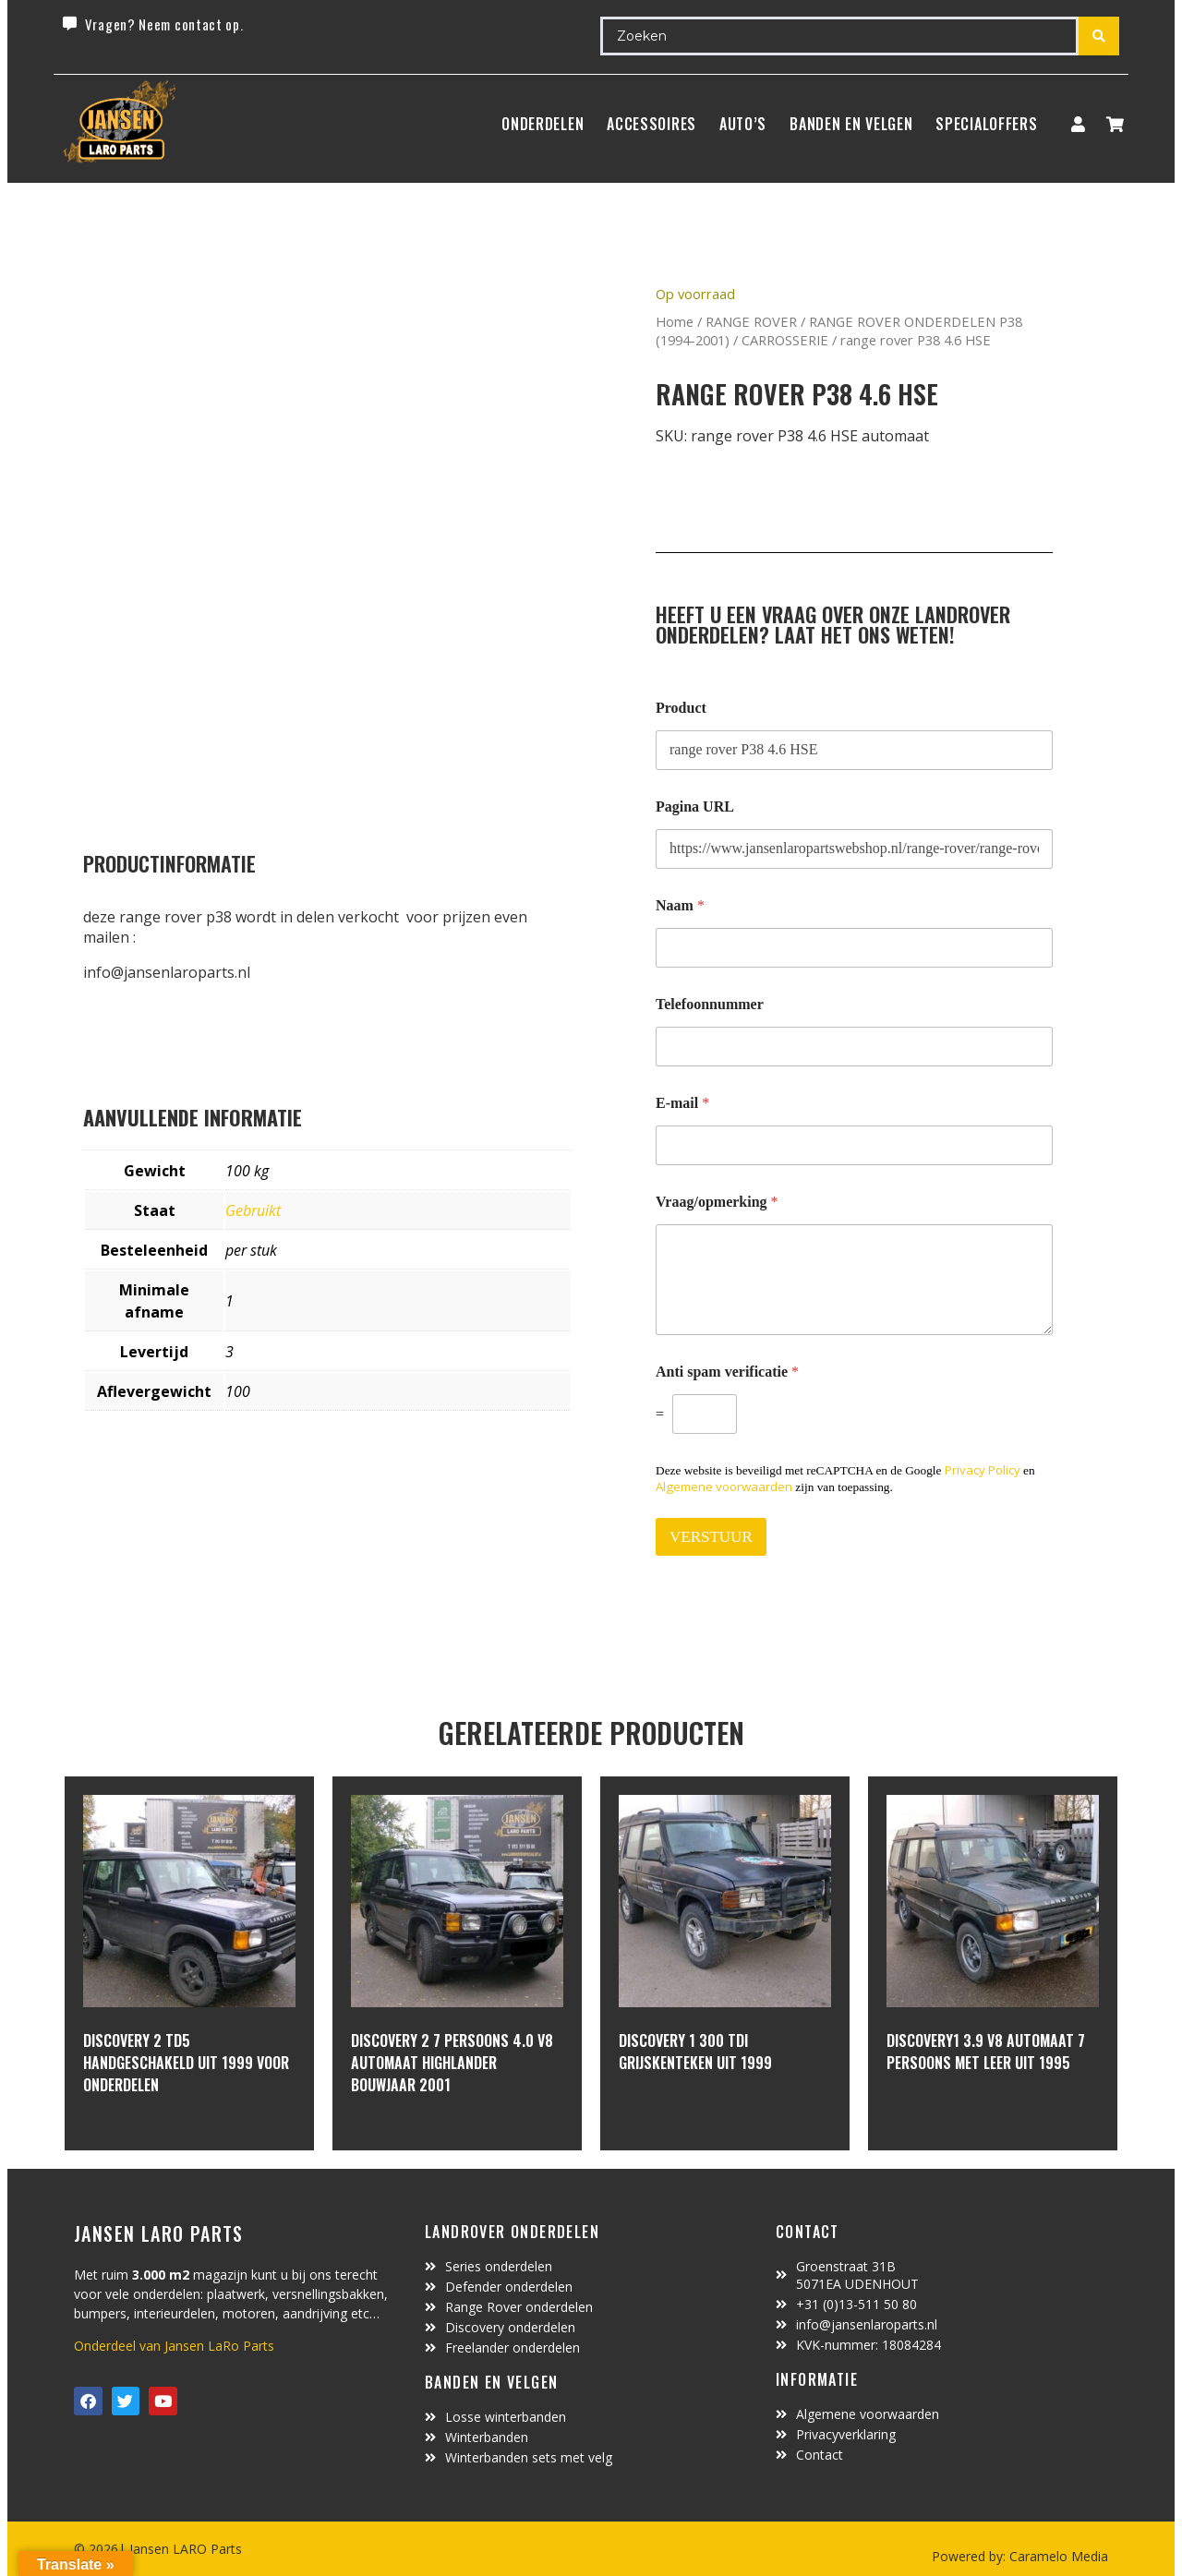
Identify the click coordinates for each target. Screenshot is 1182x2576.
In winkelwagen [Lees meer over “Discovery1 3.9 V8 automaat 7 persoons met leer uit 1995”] (955, 2112)
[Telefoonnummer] (854, 1046)
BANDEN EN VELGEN (851, 124)
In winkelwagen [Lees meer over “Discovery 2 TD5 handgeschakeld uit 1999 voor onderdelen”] (152, 2135)
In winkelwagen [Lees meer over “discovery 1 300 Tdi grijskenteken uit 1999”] (687, 2112)
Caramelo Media (1057, 2556)
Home (675, 321)
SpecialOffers (986, 124)
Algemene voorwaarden (724, 1486)
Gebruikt (253, 1210)
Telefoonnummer (710, 1004)
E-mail (682, 1103)
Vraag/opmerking (717, 1202)
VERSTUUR (711, 1537)
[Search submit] (1099, 36)
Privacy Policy (982, 1470)
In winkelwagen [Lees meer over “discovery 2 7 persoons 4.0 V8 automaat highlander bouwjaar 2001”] (420, 2135)
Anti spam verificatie (727, 1371)
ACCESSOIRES (651, 124)
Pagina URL (695, 806)
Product (681, 708)
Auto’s (742, 124)
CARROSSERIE (785, 340)
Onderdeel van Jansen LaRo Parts (174, 2345)
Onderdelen (542, 124)
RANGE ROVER (751, 321)
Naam (680, 905)
